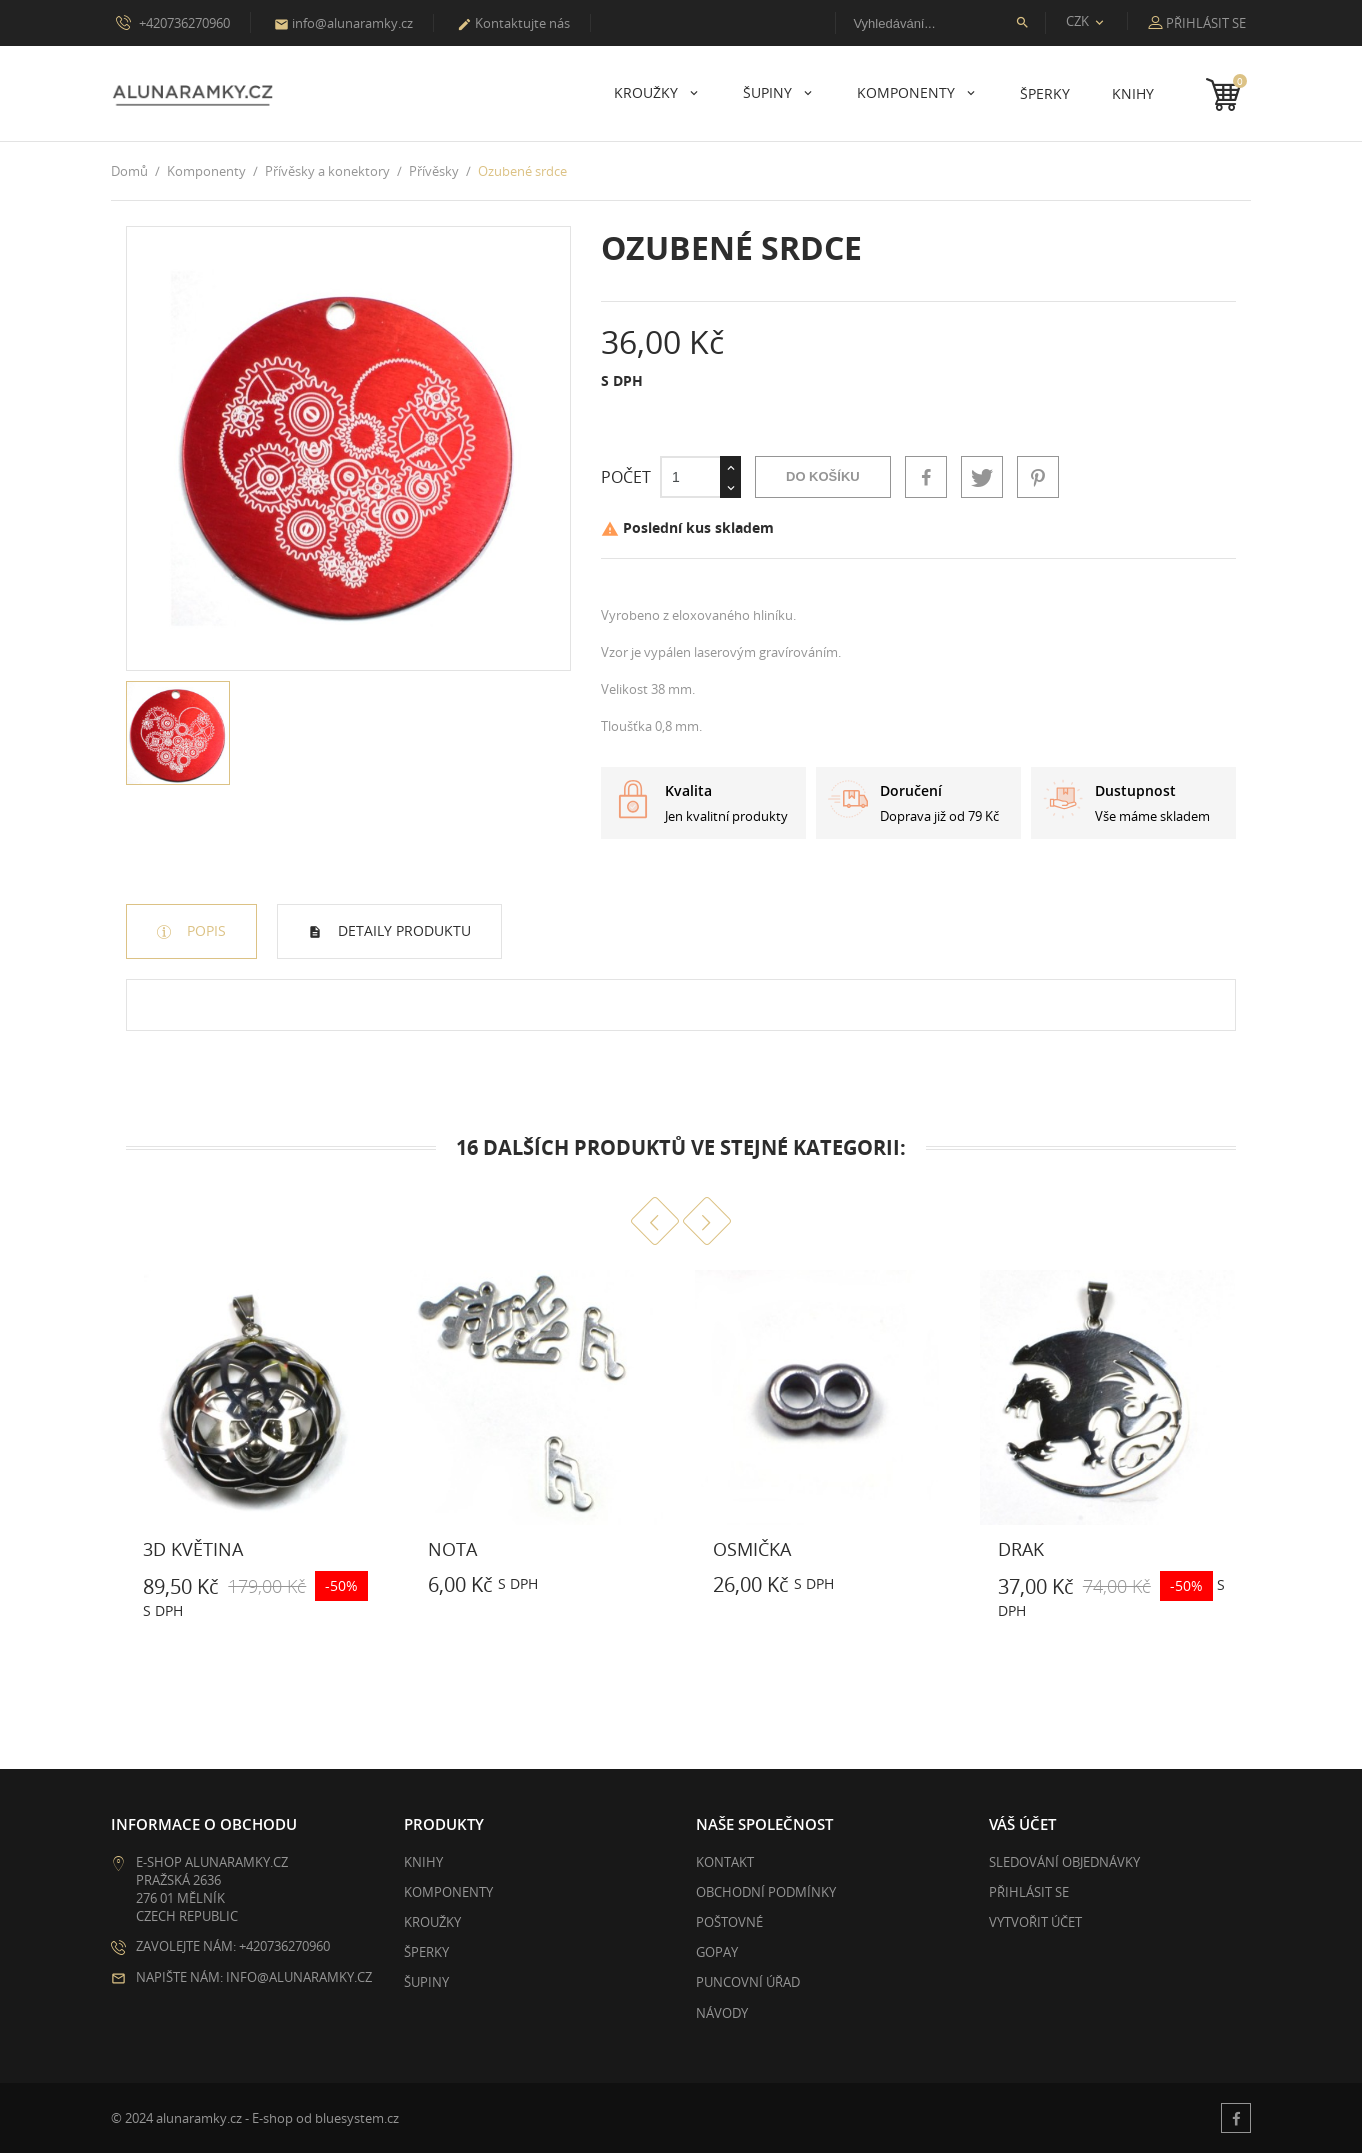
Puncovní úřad (748, 1982)
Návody (722, 2013)
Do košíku (823, 476)
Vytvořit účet (1035, 1922)
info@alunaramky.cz (343, 23)
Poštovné (729, 1922)
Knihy (1133, 93)
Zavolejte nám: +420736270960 (233, 1946)
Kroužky (648, 92)
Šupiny (769, 92)
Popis (204, 930)
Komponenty (908, 92)
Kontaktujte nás (513, 23)
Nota (452, 1549)
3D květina (193, 1549)
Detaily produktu (402, 930)
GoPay (717, 1952)
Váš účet (1022, 1824)
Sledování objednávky (1064, 1862)
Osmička (752, 1549)
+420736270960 (173, 22)
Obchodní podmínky (766, 1892)
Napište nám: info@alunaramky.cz (254, 1977)
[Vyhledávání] (940, 23)
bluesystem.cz (357, 2118)
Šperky (1045, 93)
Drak (1021, 1549)
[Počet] (690, 477)
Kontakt (725, 1862)
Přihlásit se (1029, 1892)
